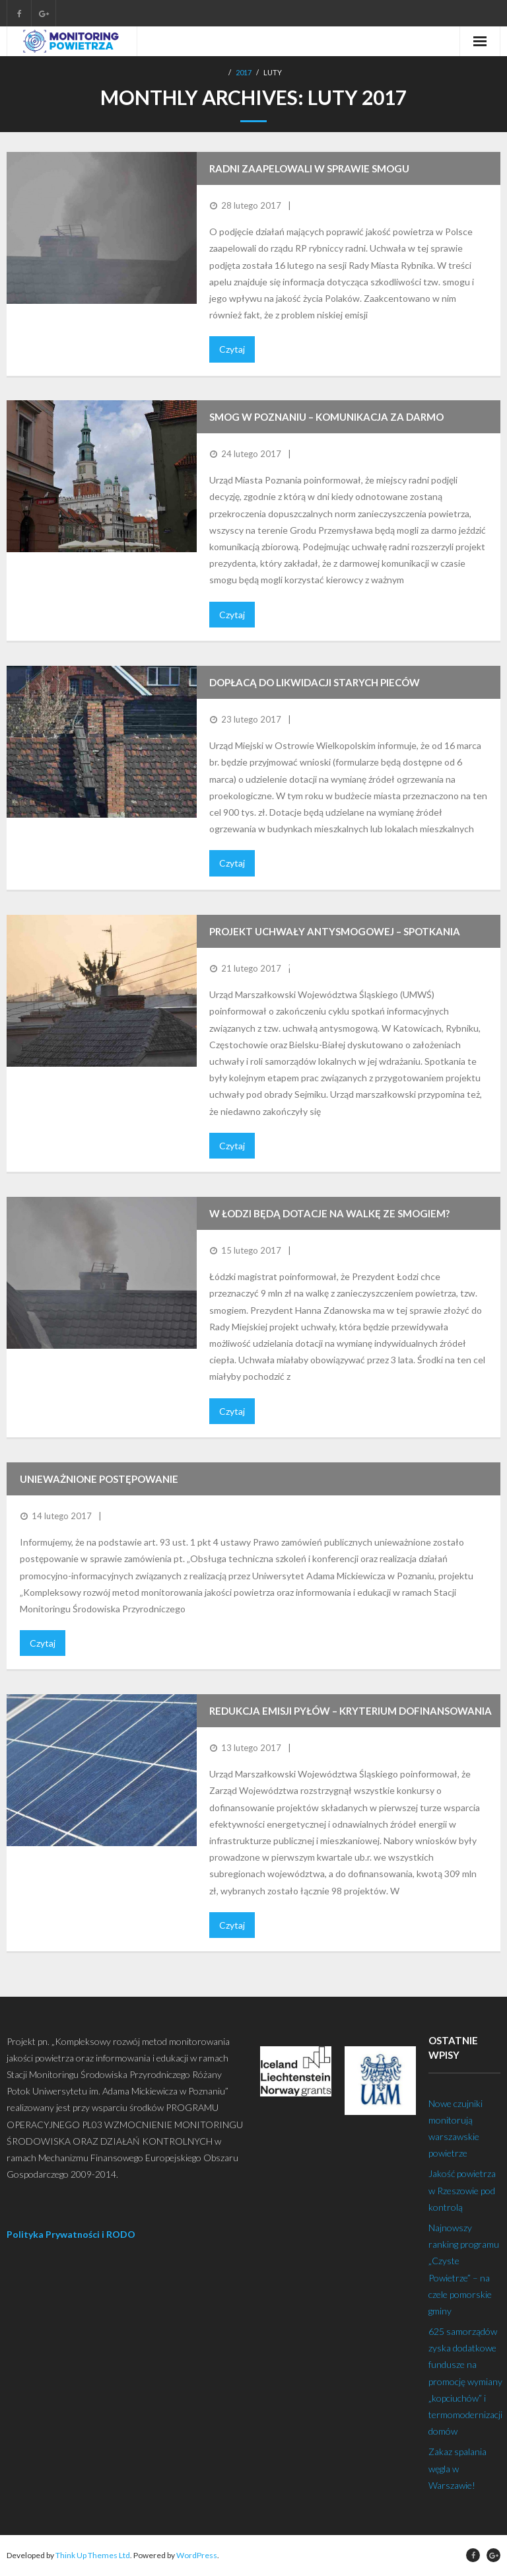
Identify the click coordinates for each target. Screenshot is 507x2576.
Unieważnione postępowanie (99, 1479)
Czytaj (232, 349)
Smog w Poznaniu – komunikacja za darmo (326, 417)
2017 (244, 72)
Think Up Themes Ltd (92, 2555)
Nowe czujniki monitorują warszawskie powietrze (455, 2128)
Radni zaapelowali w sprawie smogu (309, 168)
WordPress (196, 2555)
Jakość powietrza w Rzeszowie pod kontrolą (462, 2190)
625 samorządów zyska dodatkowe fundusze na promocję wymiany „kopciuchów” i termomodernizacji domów (465, 2381)
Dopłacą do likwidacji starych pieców (314, 682)
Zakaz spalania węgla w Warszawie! (457, 2468)
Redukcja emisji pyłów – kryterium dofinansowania (350, 1711)
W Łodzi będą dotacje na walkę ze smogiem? (329, 1213)
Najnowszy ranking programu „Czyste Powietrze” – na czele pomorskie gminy (463, 2269)
